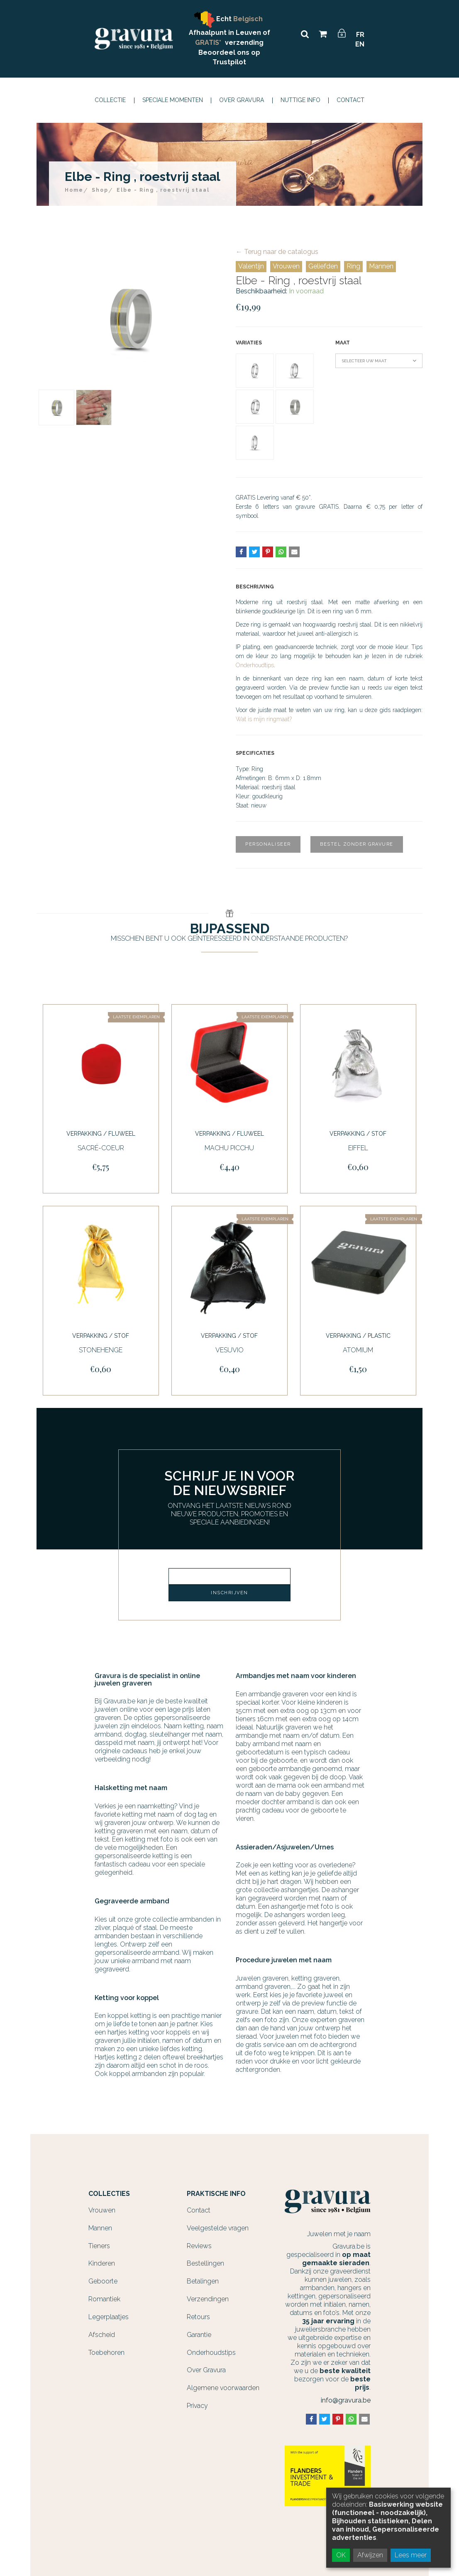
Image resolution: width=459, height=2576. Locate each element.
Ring (353, 266)
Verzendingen (208, 2294)
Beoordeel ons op (229, 52)
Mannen (381, 266)
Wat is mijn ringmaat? (264, 719)
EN (359, 44)
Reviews (199, 2240)
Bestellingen (205, 2258)
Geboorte (102, 2276)
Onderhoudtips (255, 665)
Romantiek (104, 2294)
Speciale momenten (172, 100)
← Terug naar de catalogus (277, 252)
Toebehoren (106, 2347)
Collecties (109, 2188)
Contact (350, 100)
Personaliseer (268, 844)
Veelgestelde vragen (218, 2223)
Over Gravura (241, 100)
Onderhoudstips (211, 2347)
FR (360, 35)
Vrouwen (286, 266)
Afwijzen (370, 2555)
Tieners (99, 2240)
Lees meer (411, 2555)
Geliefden (323, 266)
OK (341, 2555)
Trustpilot (229, 62)
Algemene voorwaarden (223, 2382)
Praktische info (216, 2188)
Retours (198, 2311)
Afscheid (101, 2329)
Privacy (197, 2400)
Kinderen (101, 2258)
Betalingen (203, 2276)
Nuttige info (300, 100)
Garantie (199, 2329)
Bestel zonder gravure (356, 844)
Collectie (110, 100)
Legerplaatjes (108, 2311)
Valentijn (251, 266)
